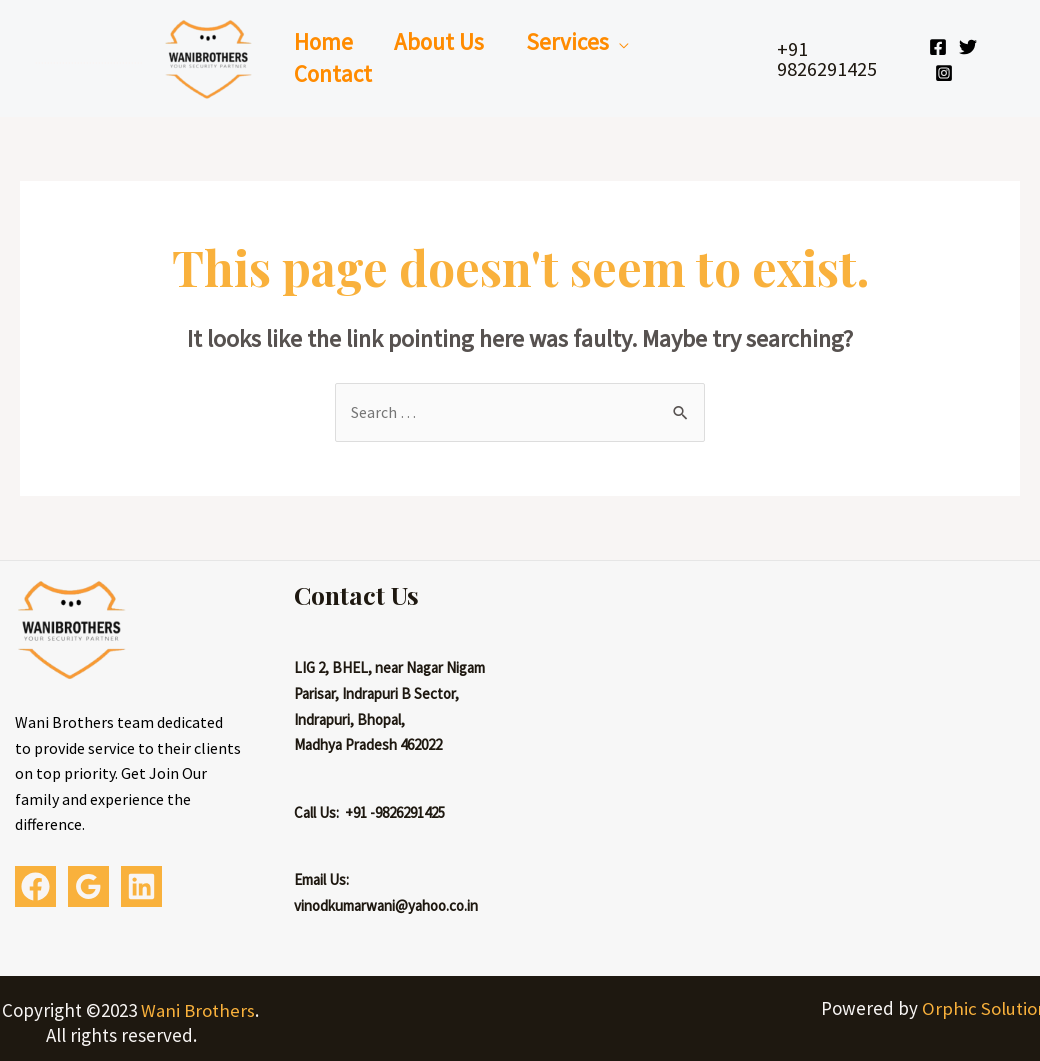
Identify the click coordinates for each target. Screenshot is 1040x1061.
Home (325, 41)
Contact (335, 73)
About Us (446, 41)
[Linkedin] (141, 886)
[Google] (88, 886)
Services (578, 41)
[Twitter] (970, 47)
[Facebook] (940, 47)
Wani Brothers (198, 1010)
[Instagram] (946, 73)
